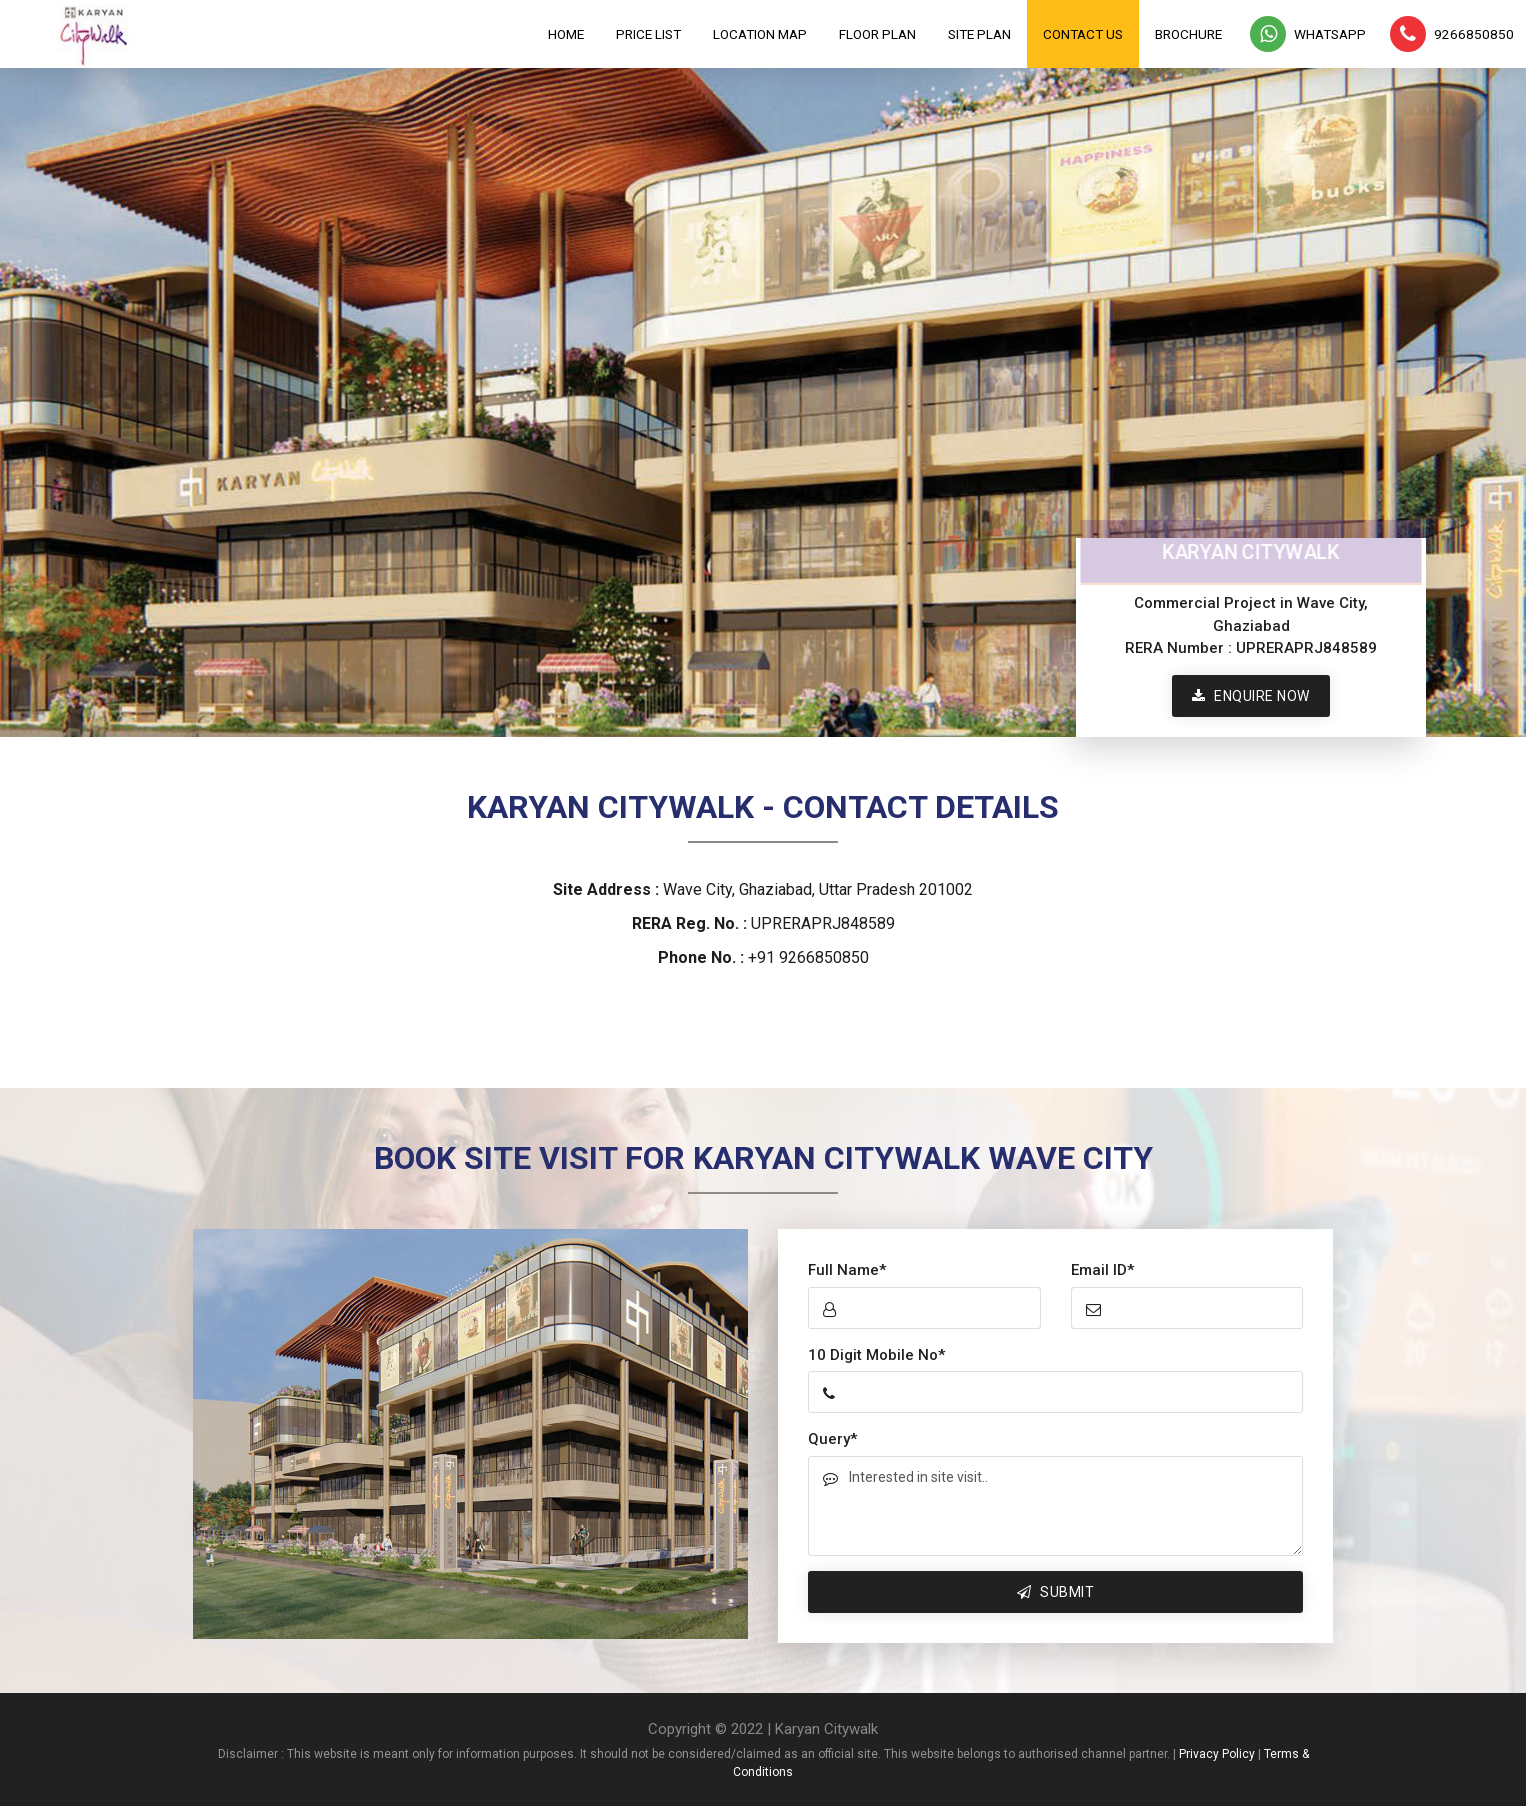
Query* (832, 1439)
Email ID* (1102, 1270)
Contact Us (1083, 34)
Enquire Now (1251, 696)
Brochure (1188, 34)
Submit (1055, 1592)
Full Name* (847, 1270)
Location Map (760, 34)
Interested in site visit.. (1055, 1506)
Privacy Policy (1217, 1754)
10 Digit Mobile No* (876, 1355)
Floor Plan (877, 34)
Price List (648, 34)
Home (566, 34)
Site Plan (979, 34)
